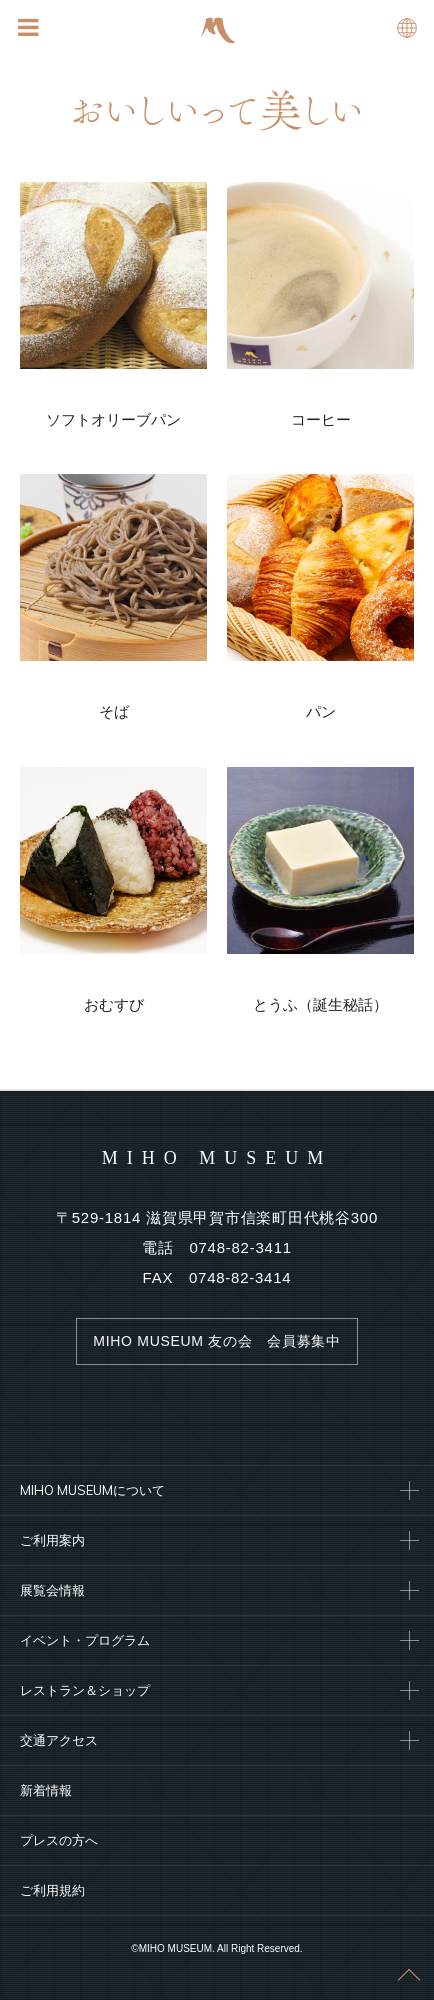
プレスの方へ (59, 1840)
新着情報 (46, 1790)
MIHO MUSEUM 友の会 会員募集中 (216, 1341)
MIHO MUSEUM (217, 1158)
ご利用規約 (52, 1890)
